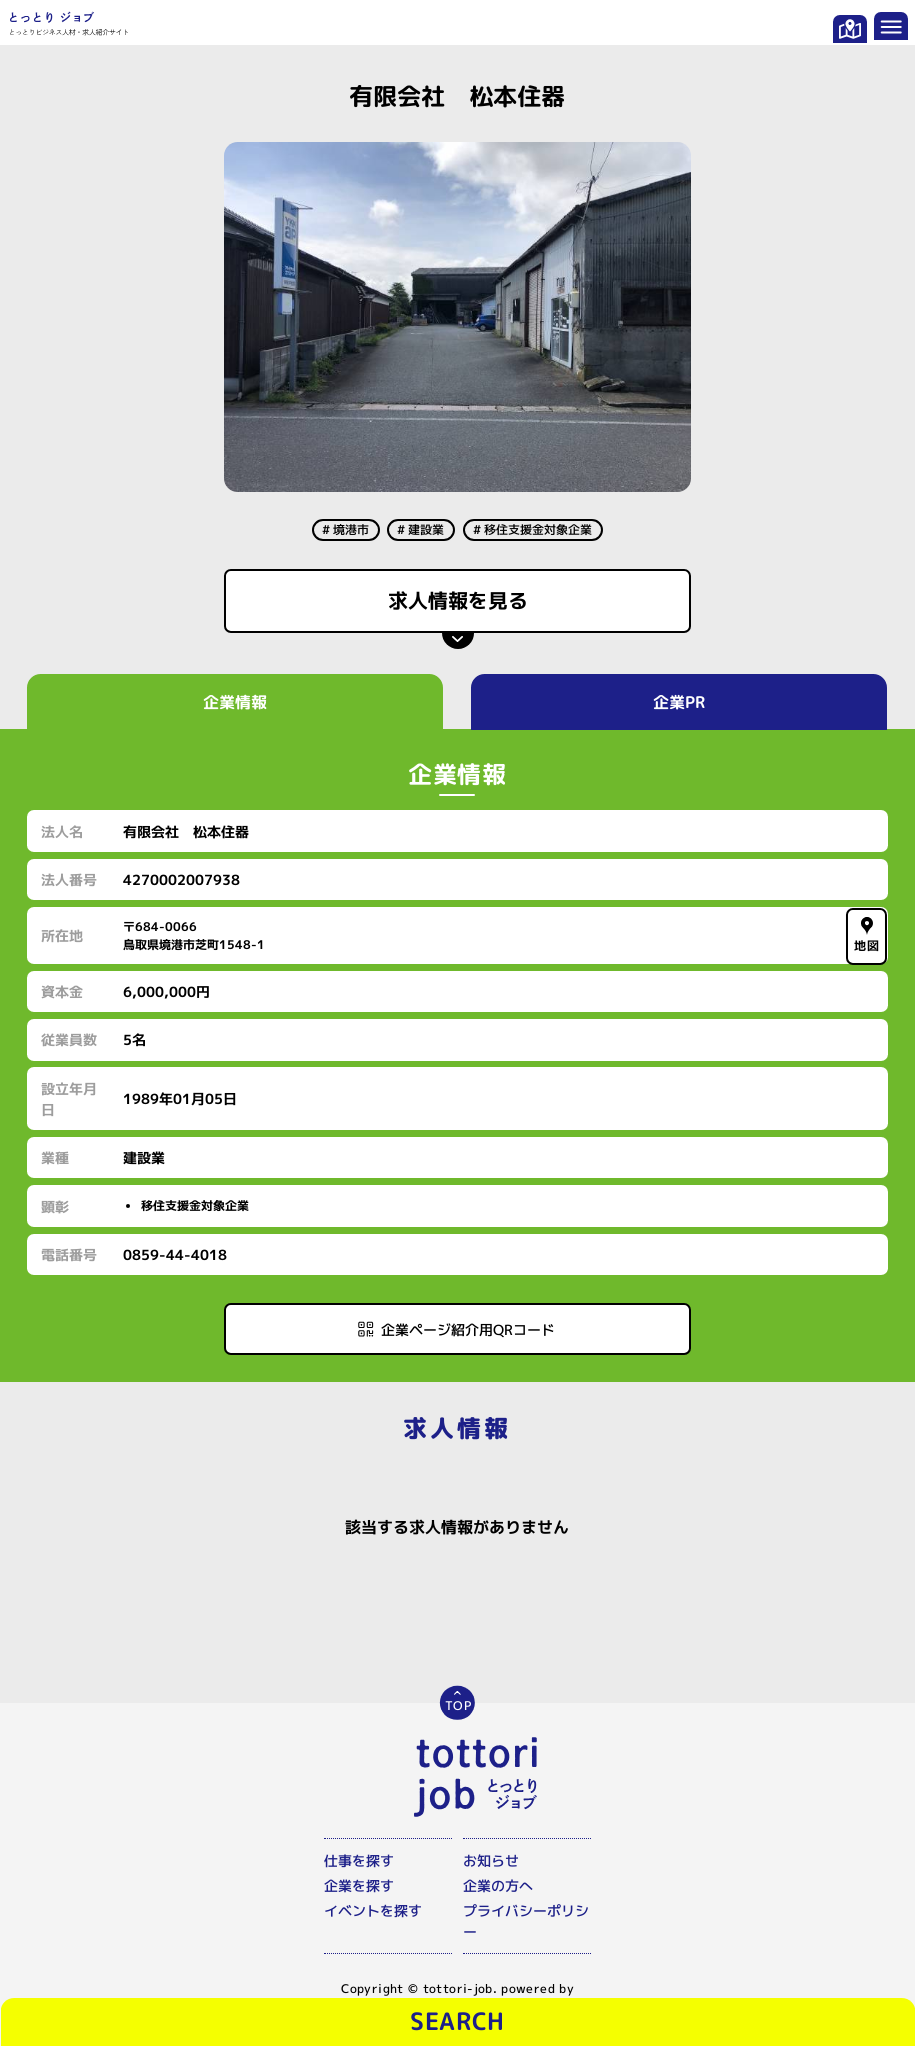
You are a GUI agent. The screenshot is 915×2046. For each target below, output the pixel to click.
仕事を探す (359, 1860)
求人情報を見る (457, 600)
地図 (867, 934)
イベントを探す (373, 1910)
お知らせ (491, 1860)
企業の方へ (498, 1885)
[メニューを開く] (891, 25)
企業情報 (236, 702)
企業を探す (359, 1885)
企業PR (679, 702)
